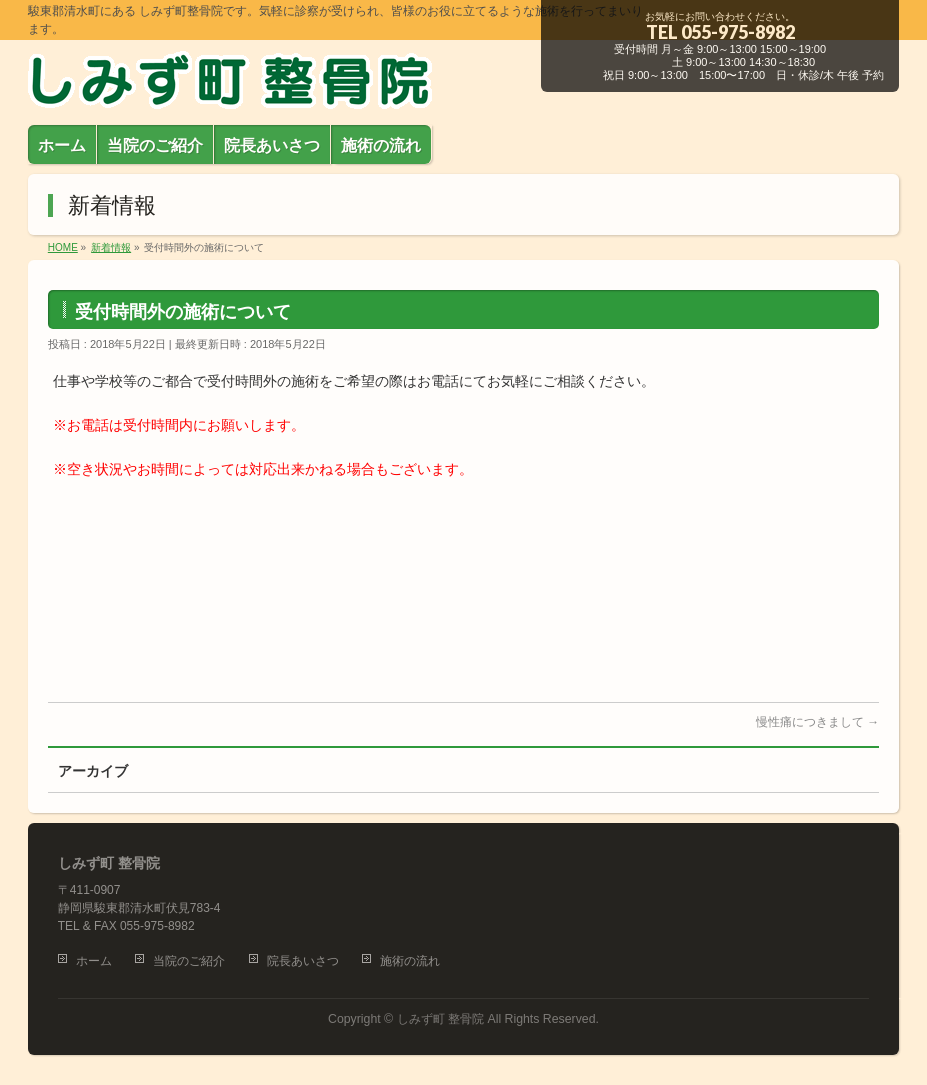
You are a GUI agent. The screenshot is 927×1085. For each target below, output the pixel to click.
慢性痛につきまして (817, 722)
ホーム (94, 961)
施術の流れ (410, 961)
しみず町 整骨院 (440, 1019)
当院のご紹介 (189, 961)
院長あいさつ (303, 961)
